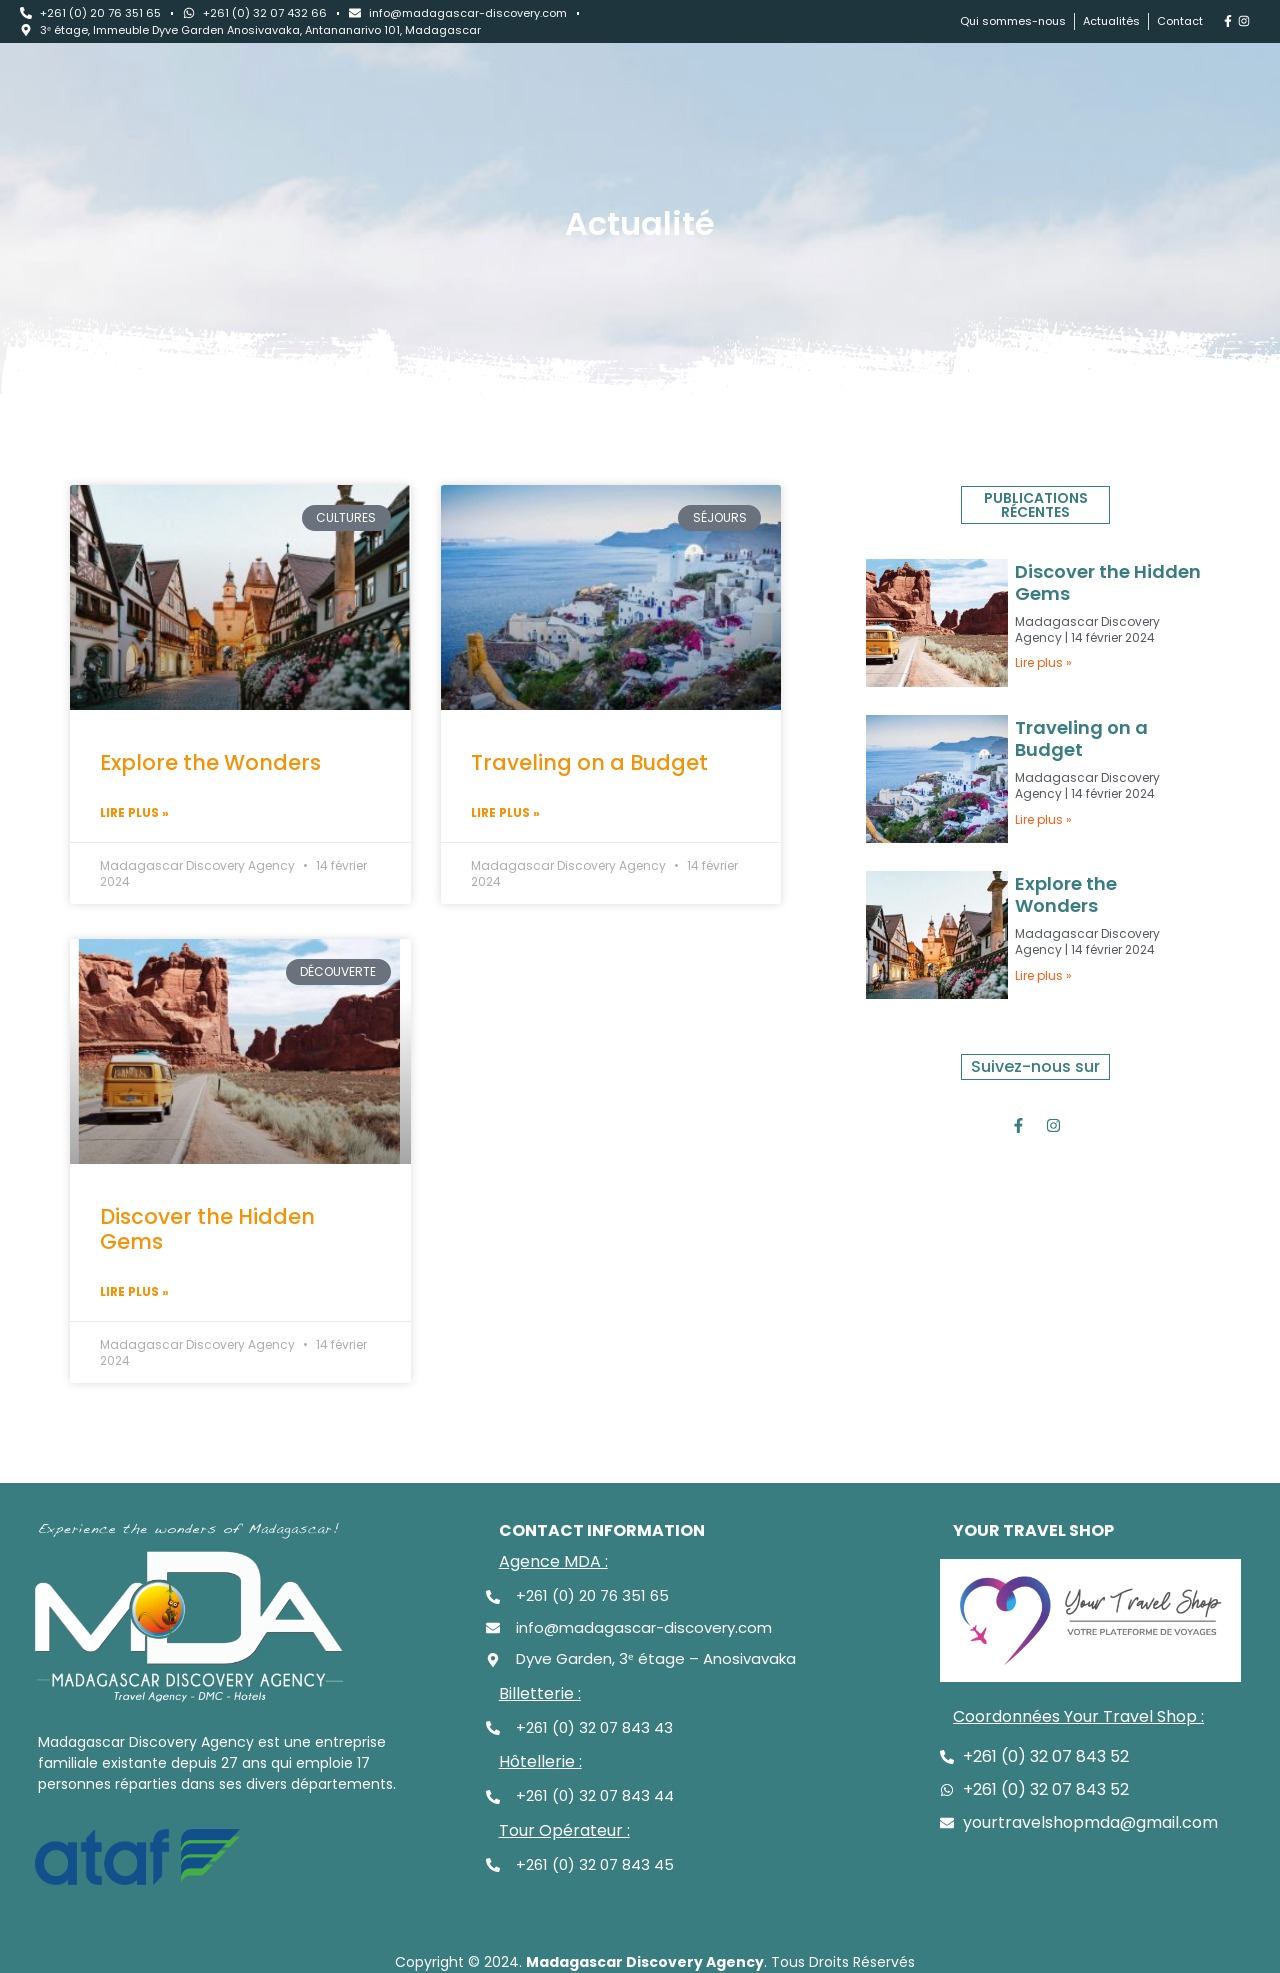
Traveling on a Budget (589, 762)
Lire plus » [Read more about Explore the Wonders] (134, 812)
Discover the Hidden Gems (207, 1229)
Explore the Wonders (210, 762)
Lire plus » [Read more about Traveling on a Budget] (505, 812)
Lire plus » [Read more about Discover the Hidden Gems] (134, 1291)
